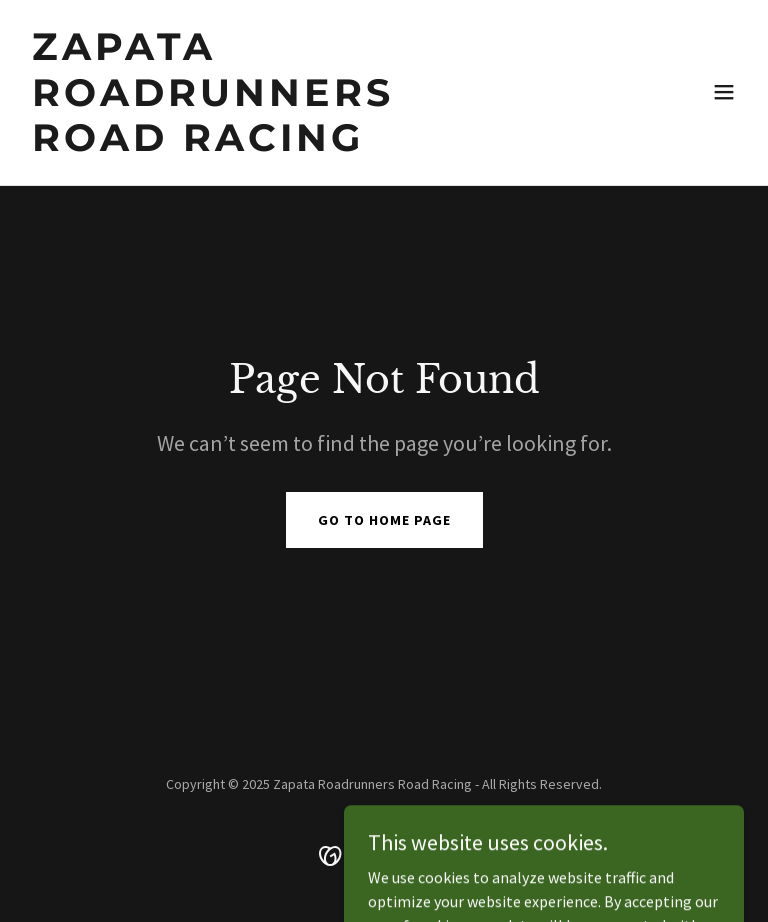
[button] (724, 92)
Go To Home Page (384, 520)
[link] (276, 145)
